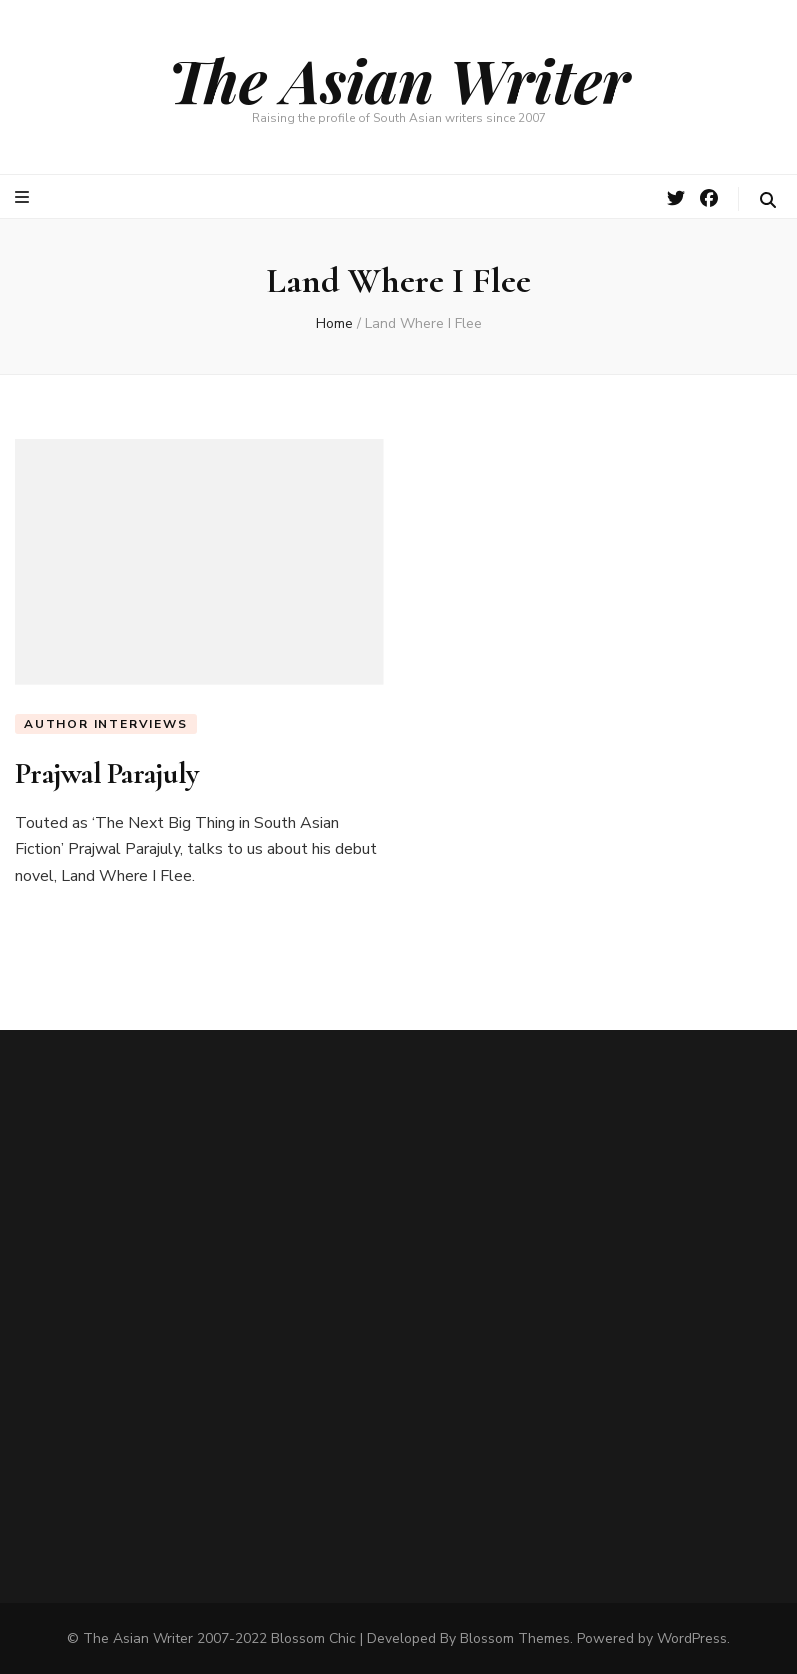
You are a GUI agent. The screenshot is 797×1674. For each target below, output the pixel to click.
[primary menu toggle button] (24, 197)
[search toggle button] (768, 200)
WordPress (692, 1638)
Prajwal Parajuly (106, 773)
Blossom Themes (515, 1638)
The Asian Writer (399, 79)
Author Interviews (106, 724)
